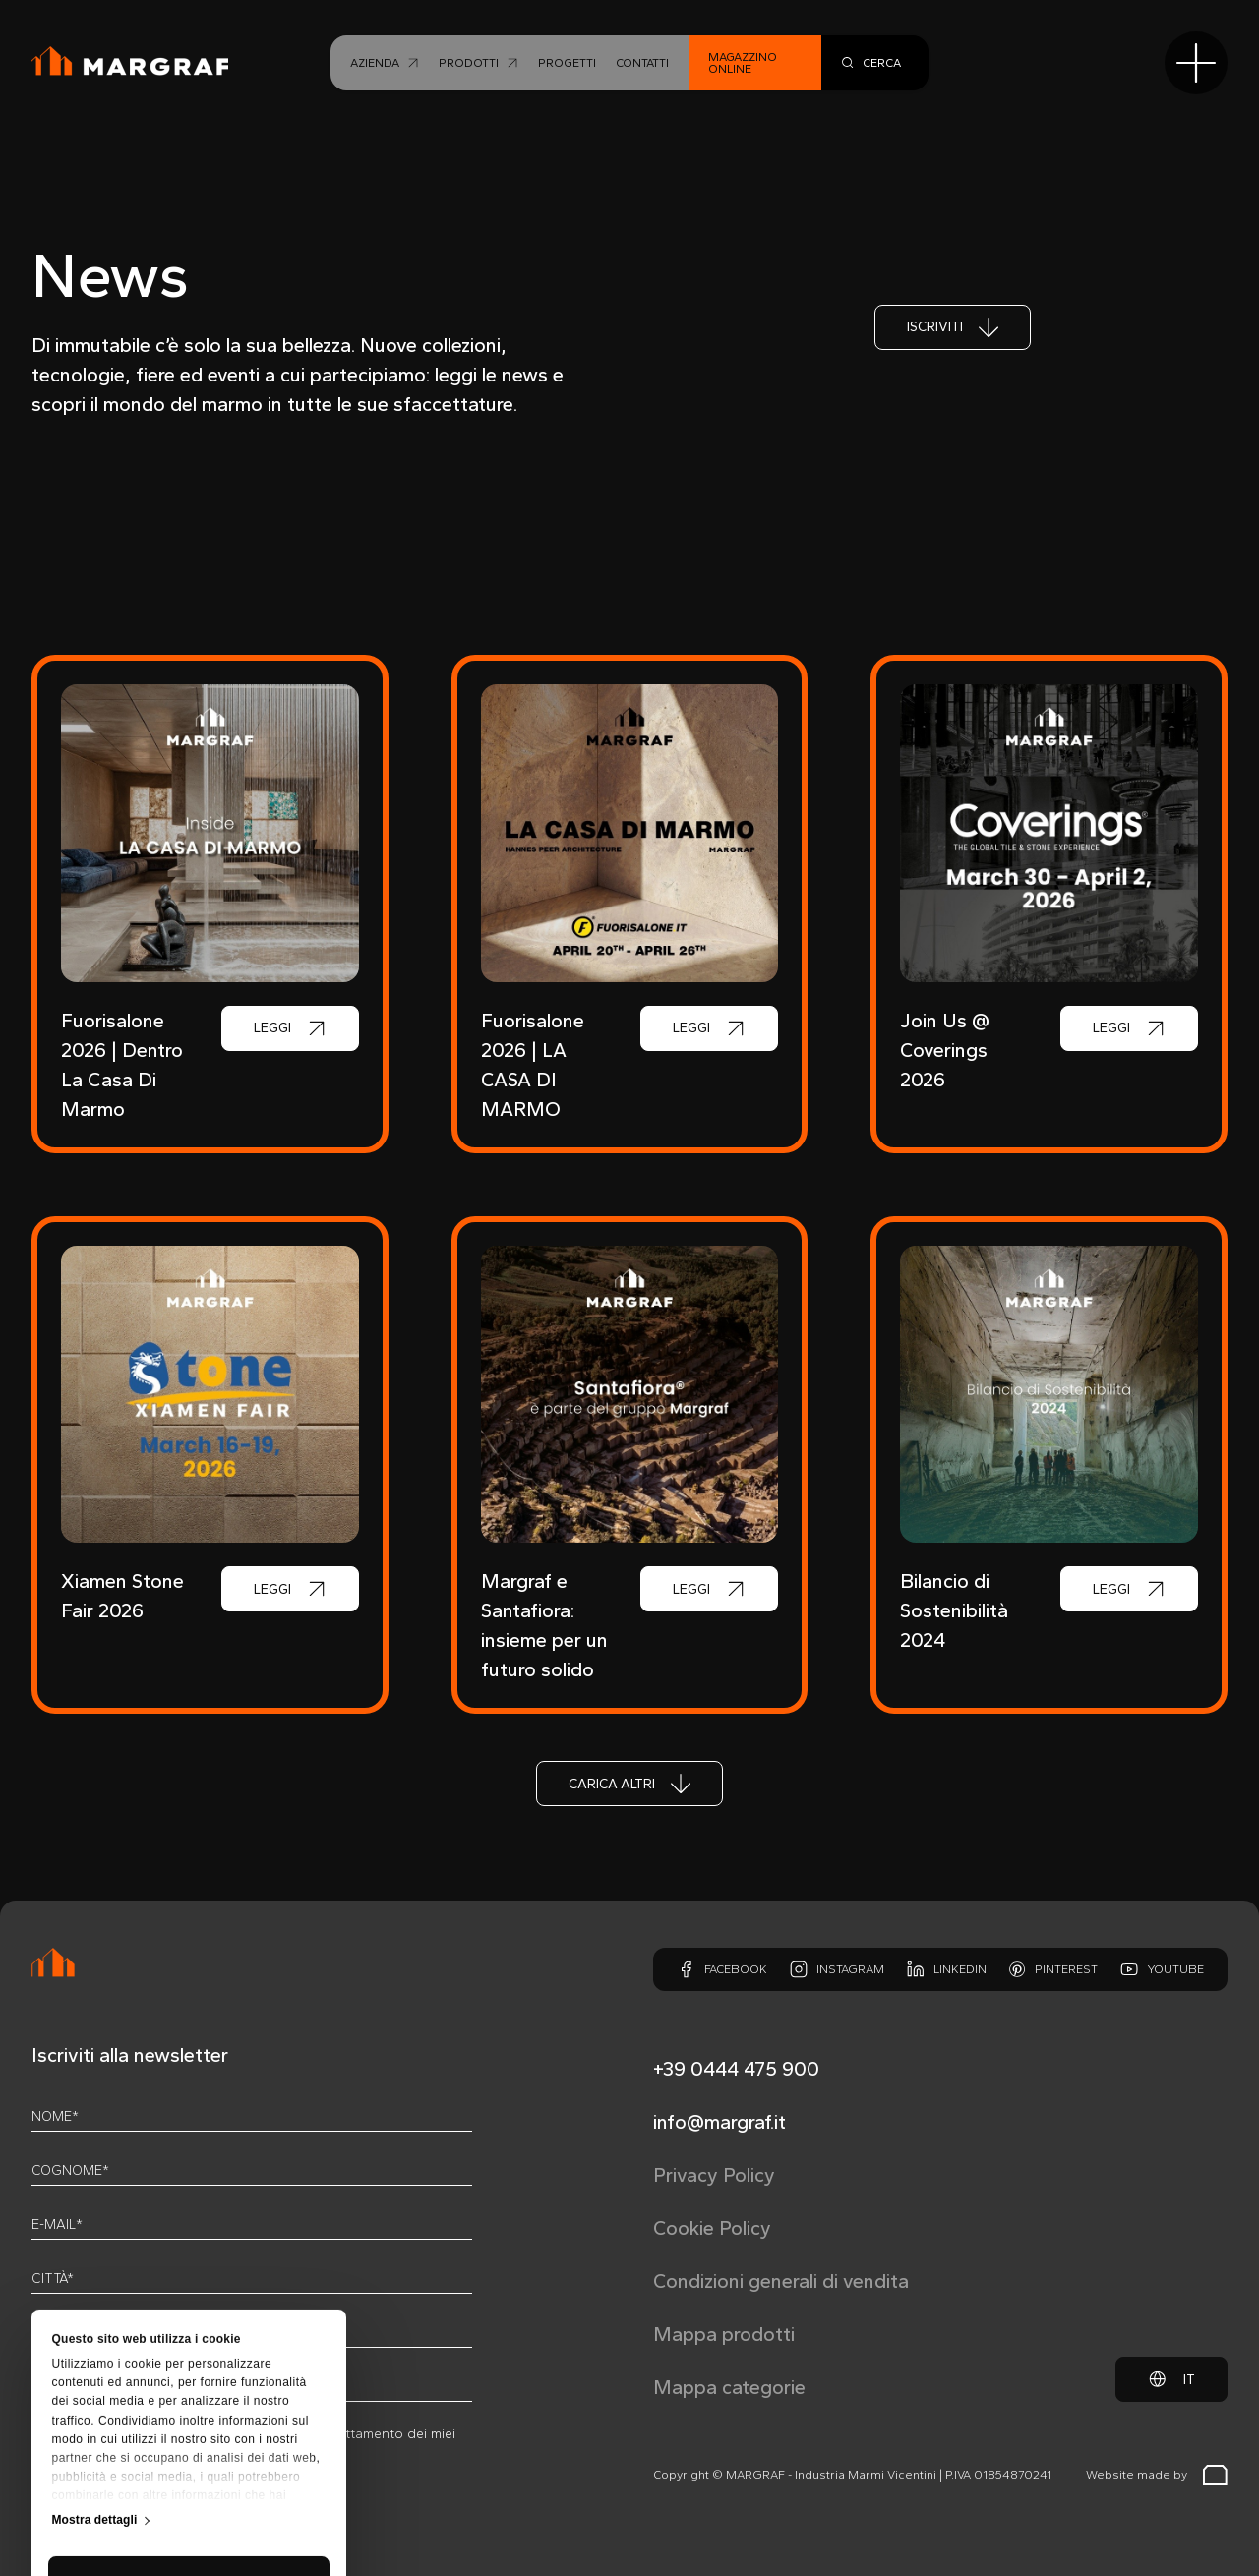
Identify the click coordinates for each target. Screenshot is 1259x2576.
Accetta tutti (188, 2400)
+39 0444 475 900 (736, 2068)
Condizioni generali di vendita (781, 2281)
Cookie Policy (712, 2228)
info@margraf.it (719, 2122)
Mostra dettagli (95, 2338)
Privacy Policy (714, 2175)
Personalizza (190, 2457)
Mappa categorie (729, 2387)
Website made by (1157, 2475)
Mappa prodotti (724, 2334)
